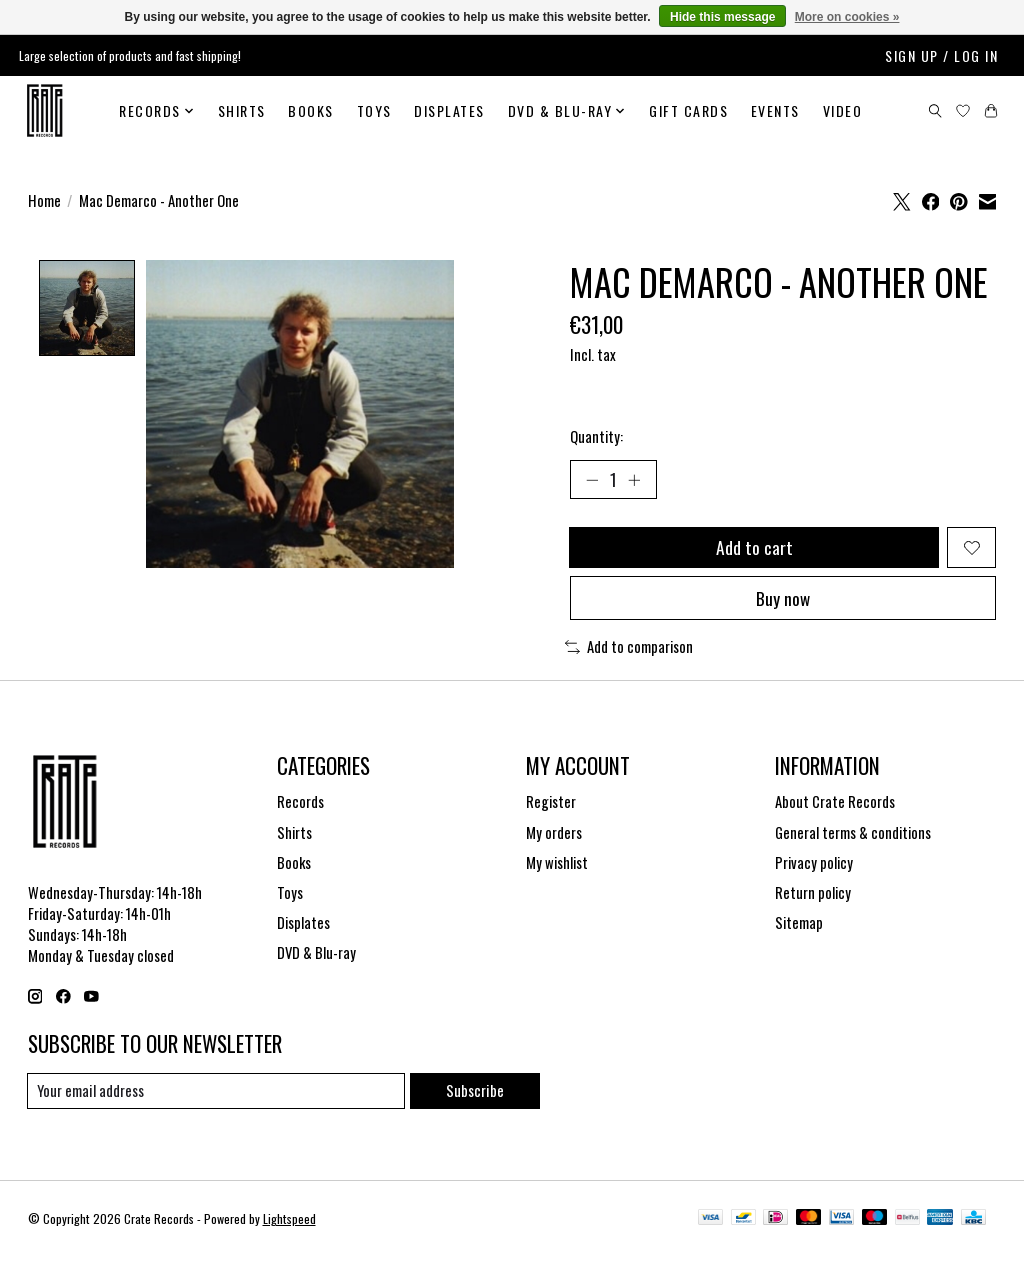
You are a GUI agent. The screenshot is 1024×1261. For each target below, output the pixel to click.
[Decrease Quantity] (592, 480)
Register (551, 805)
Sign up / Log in (941, 55)
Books (311, 110)
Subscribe (474, 1094)
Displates (449, 110)
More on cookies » (847, 17)
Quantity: (596, 436)
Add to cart (753, 549)
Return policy (813, 896)
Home (44, 200)
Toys (374, 110)
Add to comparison (629, 651)
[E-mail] (216, 1095)
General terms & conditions (853, 836)
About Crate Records (835, 805)
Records (300, 805)
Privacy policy (814, 866)
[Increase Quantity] (635, 480)
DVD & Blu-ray (316, 956)
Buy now (783, 601)
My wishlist (557, 866)
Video (843, 110)
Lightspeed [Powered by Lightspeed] (289, 1223)
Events (775, 110)
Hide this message (722, 17)
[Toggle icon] (935, 111)
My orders (554, 836)
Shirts (242, 110)
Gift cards (688, 110)
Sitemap (799, 926)
